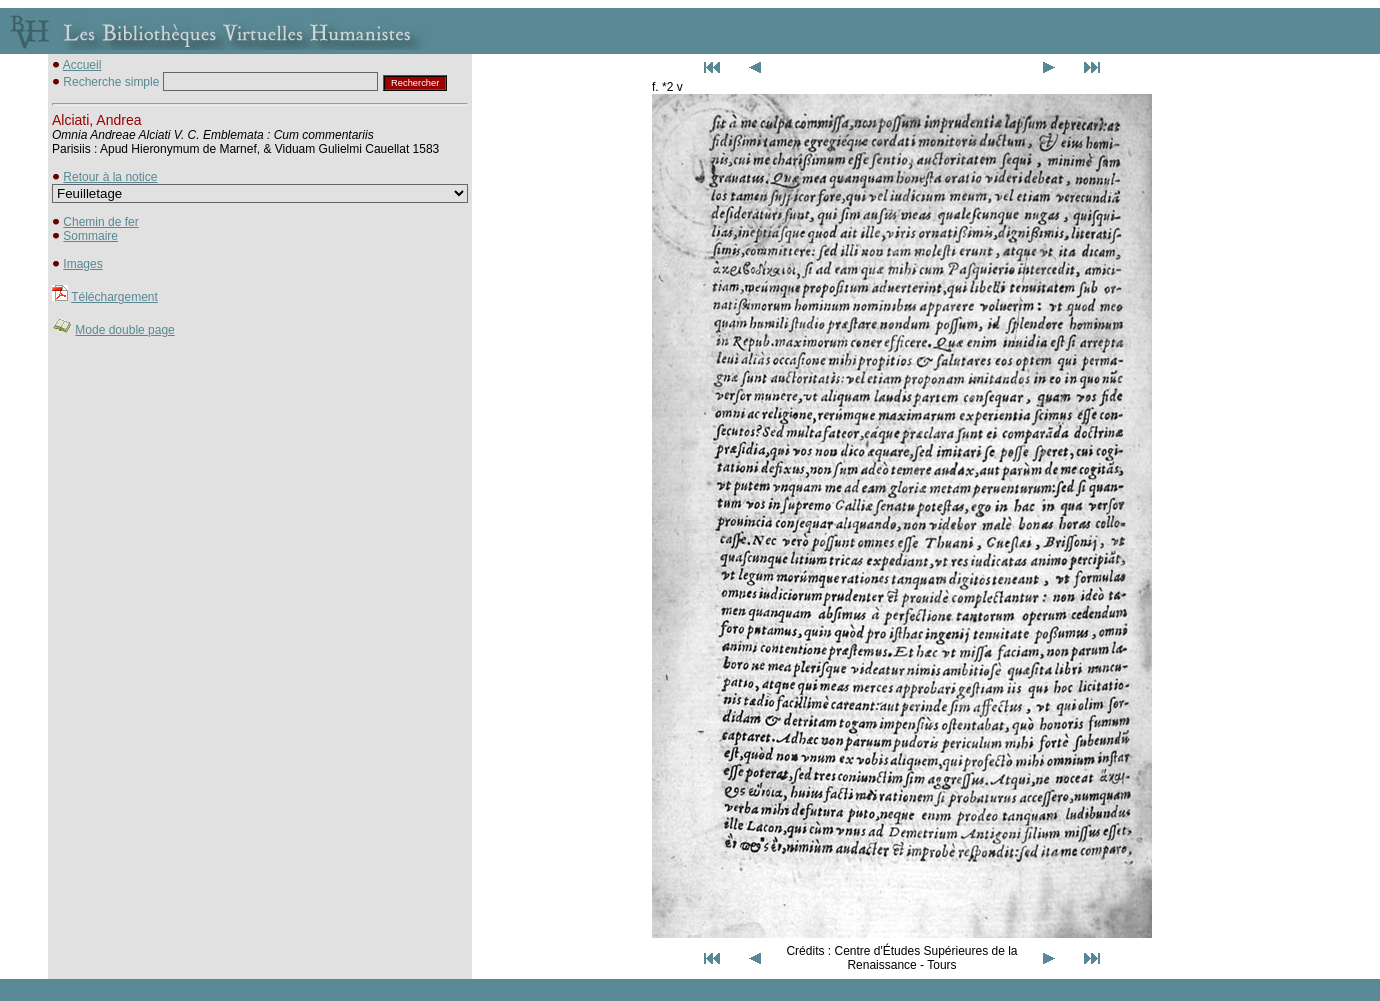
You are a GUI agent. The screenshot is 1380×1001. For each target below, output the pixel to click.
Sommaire (90, 236)
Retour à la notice (110, 177)
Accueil (82, 65)
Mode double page (124, 330)
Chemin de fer (100, 222)
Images (82, 264)
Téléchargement (114, 297)
